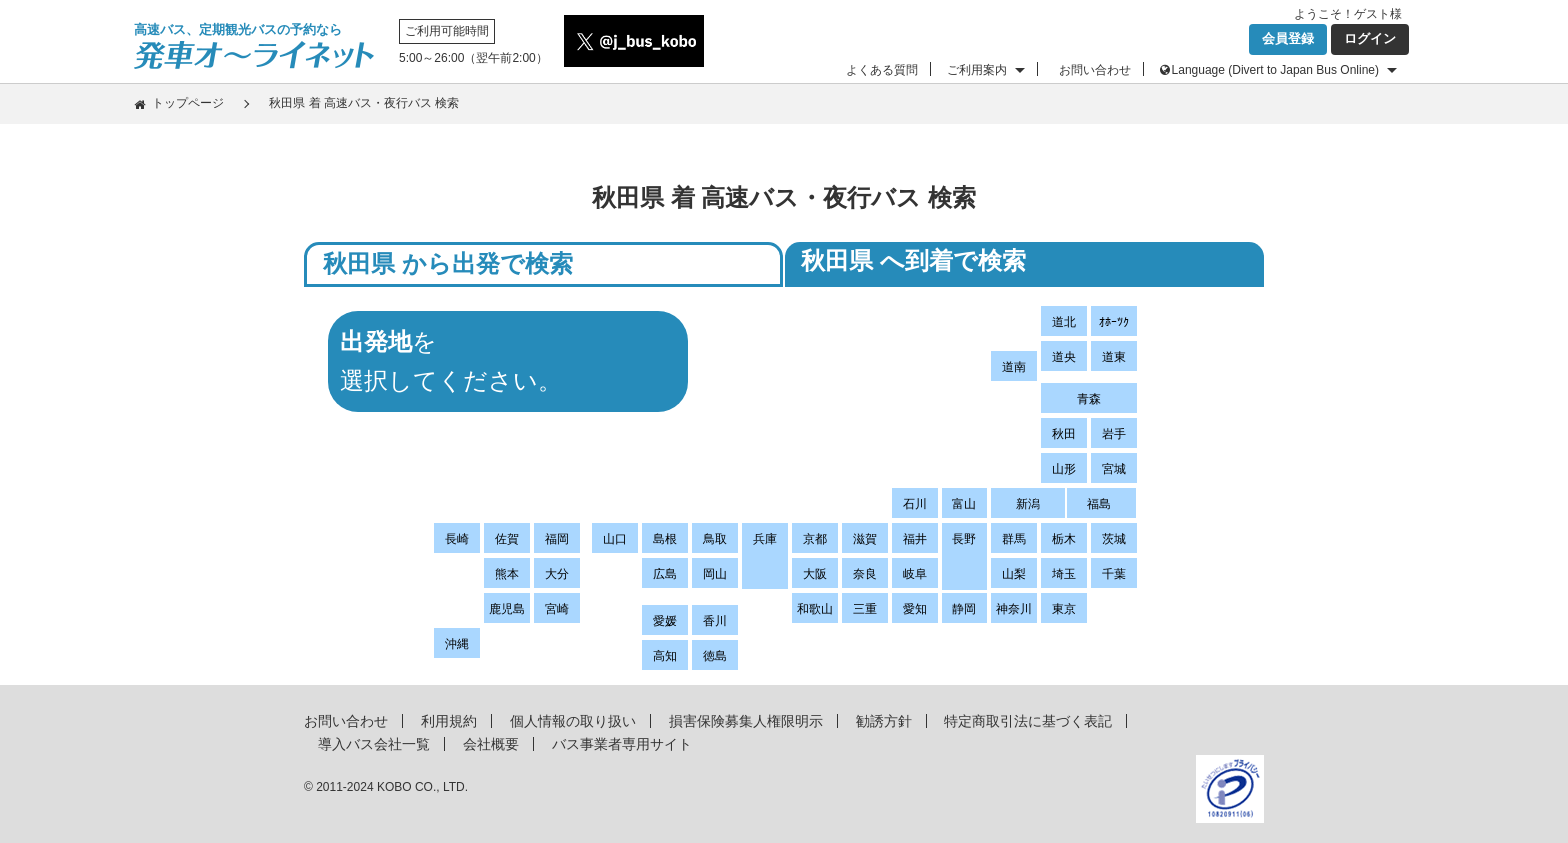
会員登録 (1288, 38)
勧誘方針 (884, 721)
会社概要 (491, 744)
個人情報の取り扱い (573, 721)
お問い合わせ (1095, 70)
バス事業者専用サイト (622, 744)
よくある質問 (882, 70)
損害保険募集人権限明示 (746, 721)
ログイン (1370, 38)
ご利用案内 (977, 70)
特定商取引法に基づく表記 (1028, 721)
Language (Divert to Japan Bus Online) (1275, 70)
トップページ (188, 103)
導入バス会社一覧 (374, 744)
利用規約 (449, 721)
